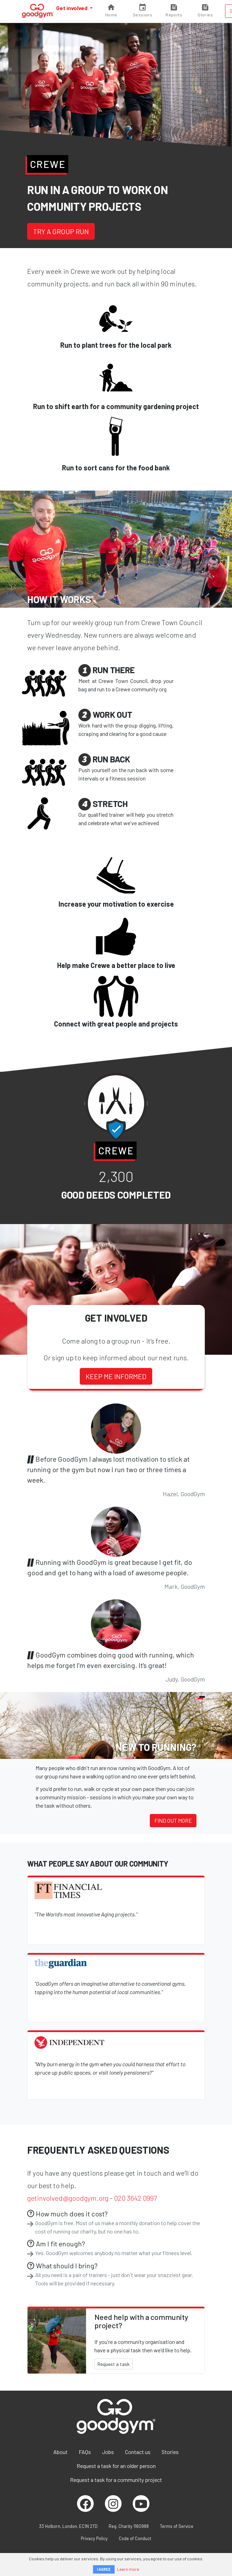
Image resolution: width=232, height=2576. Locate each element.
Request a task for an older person (116, 2465)
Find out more (173, 1820)
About (60, 2451)
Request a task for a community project (116, 2479)
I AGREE (104, 2569)
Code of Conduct (135, 2538)
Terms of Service (176, 2526)
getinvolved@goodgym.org (67, 2198)
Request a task (114, 2364)
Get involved (72, 8)
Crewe (47, 164)
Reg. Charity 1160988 (129, 2526)
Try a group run (61, 231)
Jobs (108, 2451)
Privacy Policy (94, 2538)
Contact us (137, 2451)
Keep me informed (116, 1376)
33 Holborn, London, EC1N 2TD (68, 2526)
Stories (170, 2451)
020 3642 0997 (135, 2198)
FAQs (85, 2451)
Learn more (128, 2569)
